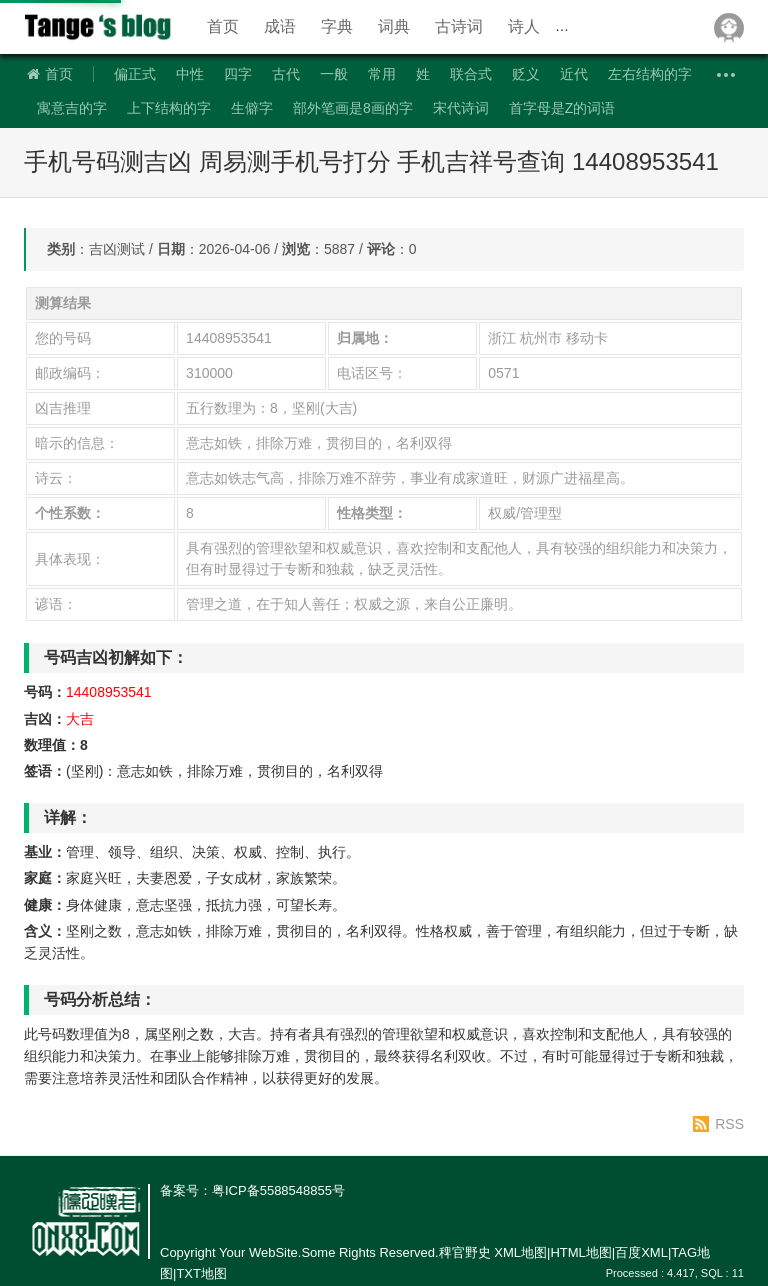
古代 (286, 74)
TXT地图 (201, 1273)
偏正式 (135, 74)
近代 (574, 74)
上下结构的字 (169, 108)
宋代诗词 (461, 108)
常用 (382, 74)
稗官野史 (99, 27)
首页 (223, 26)
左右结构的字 (650, 74)
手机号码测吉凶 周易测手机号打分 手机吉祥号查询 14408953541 (371, 161)
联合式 (471, 74)
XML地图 (520, 1252)
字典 (337, 26)
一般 (334, 74)
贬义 (526, 74)
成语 (280, 26)
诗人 (524, 26)
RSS (729, 1124)
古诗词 (459, 26)
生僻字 (252, 108)
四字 (238, 74)
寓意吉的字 (72, 108)
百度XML (641, 1252)
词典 (394, 26)
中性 (190, 74)
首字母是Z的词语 (562, 108)
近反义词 (597, 26)
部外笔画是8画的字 (353, 108)
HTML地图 (580, 1252)
